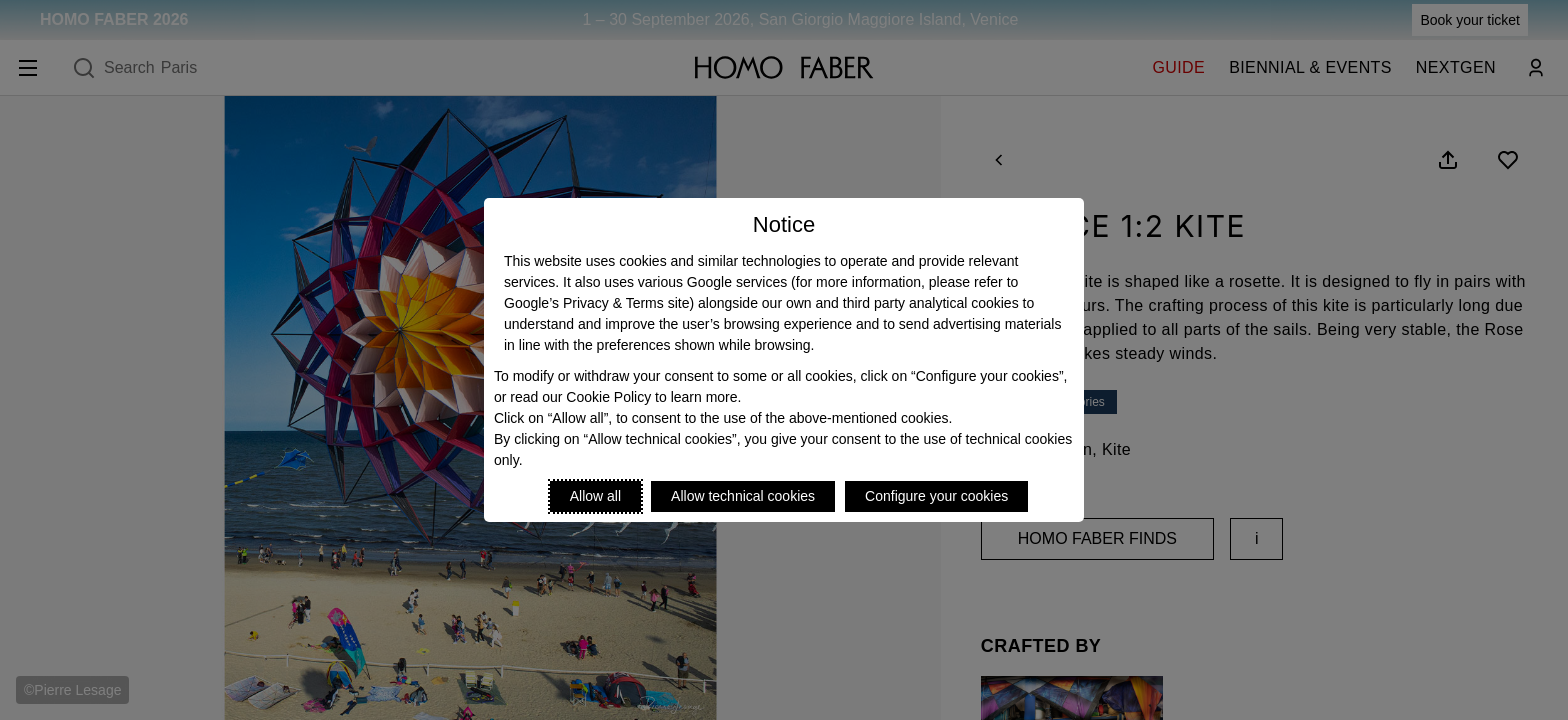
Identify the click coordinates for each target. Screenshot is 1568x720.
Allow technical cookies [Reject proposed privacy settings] (743, 496)
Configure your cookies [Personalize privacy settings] (936, 496)
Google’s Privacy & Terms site (596, 303)
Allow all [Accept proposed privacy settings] (595, 496)
